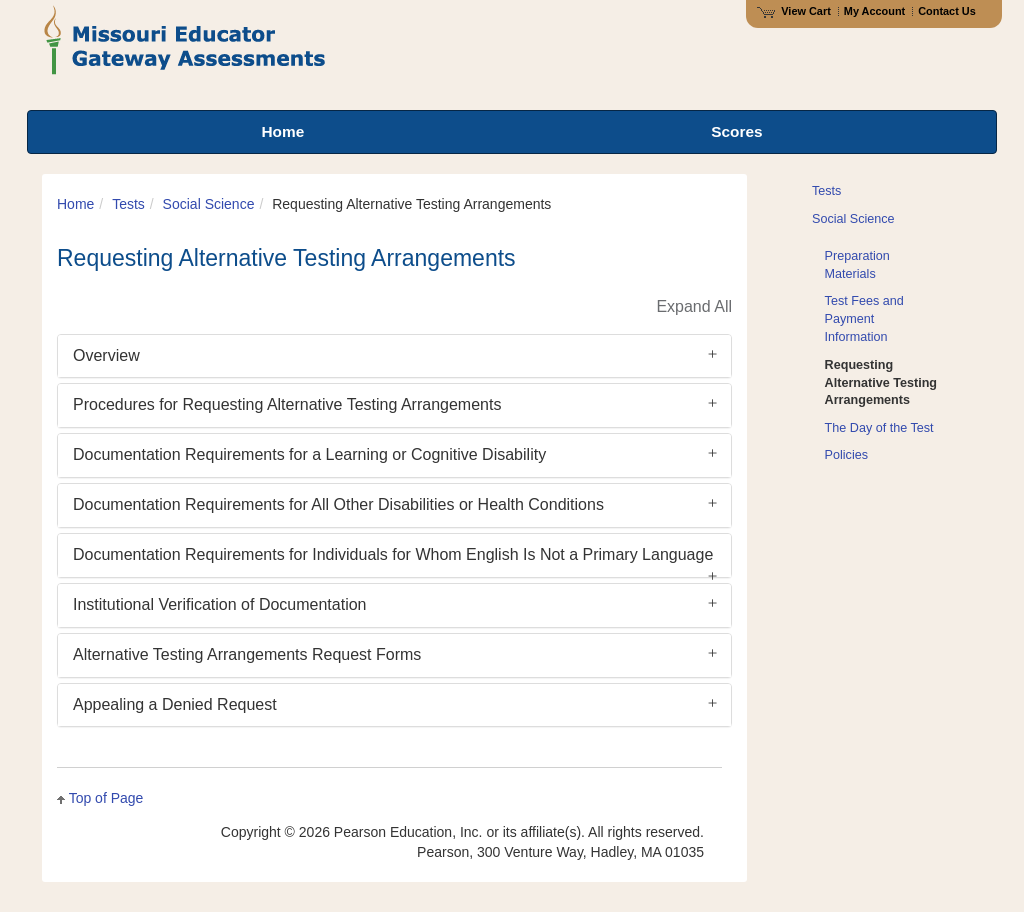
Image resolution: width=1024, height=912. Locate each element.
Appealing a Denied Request (175, 704)
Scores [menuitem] (736, 131)
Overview (106, 355)
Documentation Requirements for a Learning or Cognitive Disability (309, 454)
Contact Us (947, 11)
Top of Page (106, 798)
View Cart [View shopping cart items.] (794, 11)
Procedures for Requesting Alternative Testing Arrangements (287, 404)
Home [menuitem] (282, 131)
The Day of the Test (879, 428)
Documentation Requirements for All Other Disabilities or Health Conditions (338, 504)
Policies (846, 455)
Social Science (209, 204)
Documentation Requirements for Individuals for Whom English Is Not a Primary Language (393, 554)
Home (75, 204)
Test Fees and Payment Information (864, 319)
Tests (128, 204)
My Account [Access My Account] (874, 11)
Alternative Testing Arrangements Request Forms (247, 654)
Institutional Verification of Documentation (220, 604)
